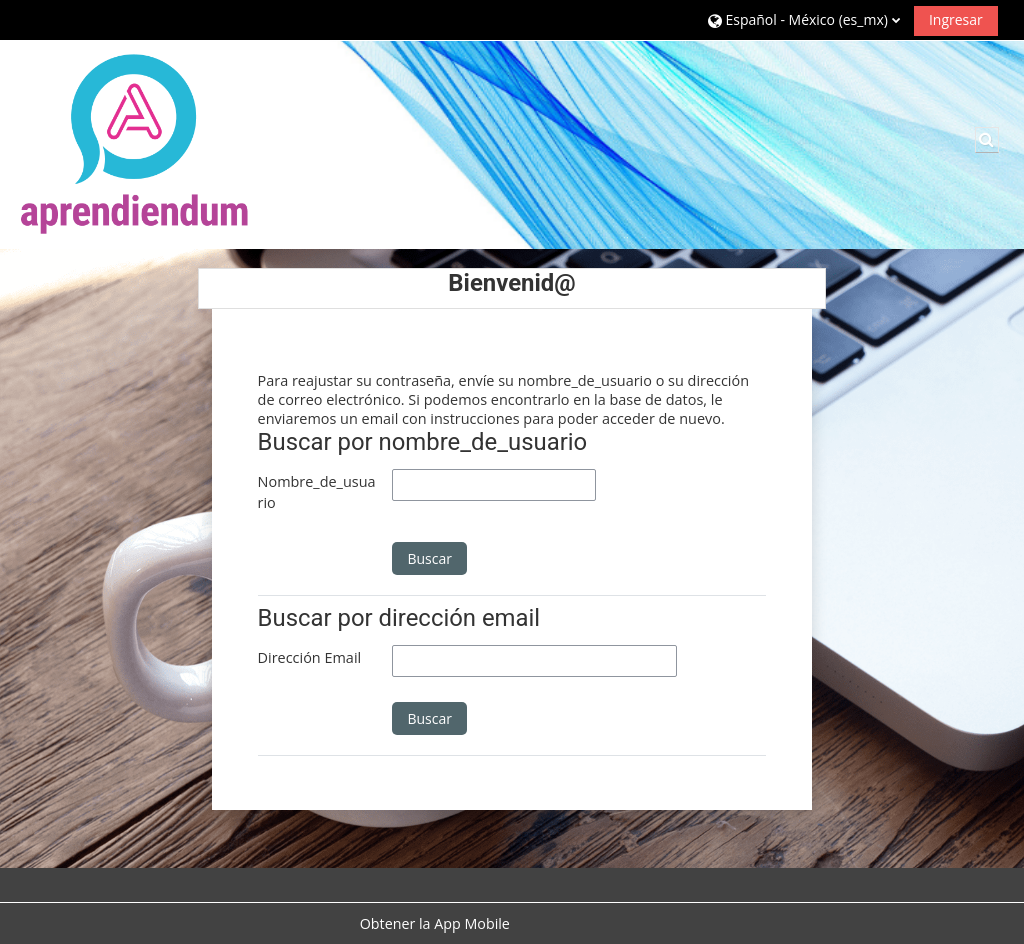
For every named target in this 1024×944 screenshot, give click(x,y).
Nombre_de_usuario (317, 492)
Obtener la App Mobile (435, 923)
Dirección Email (310, 657)
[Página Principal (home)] (135, 143)
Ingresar (956, 19)
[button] (803, 19)
